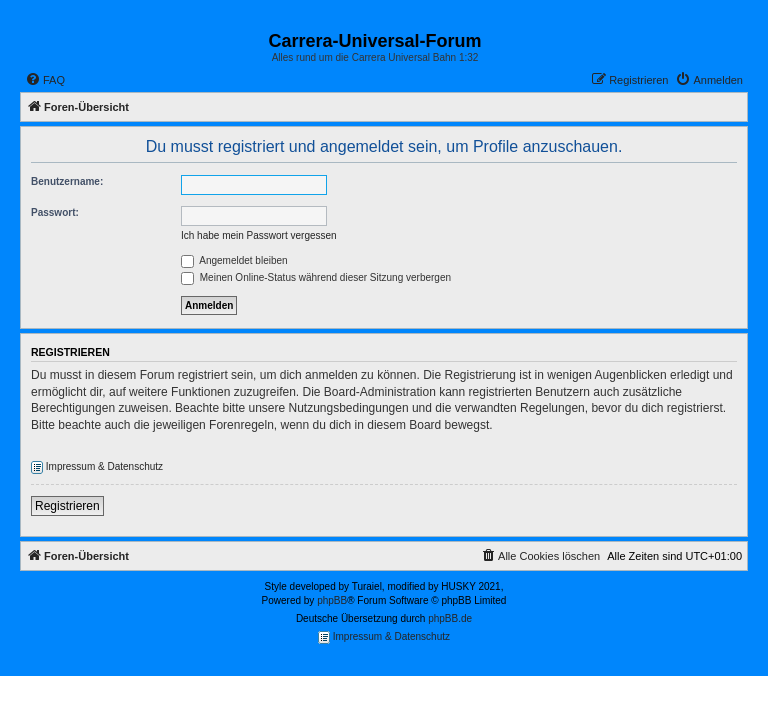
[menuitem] (45, 80)
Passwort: (55, 212)
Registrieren (67, 506)
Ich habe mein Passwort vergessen (259, 235)
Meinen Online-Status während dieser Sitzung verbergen (316, 277)
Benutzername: (67, 181)
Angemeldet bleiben (234, 260)
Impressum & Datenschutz (97, 467)
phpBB (332, 600)
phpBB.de (450, 618)
